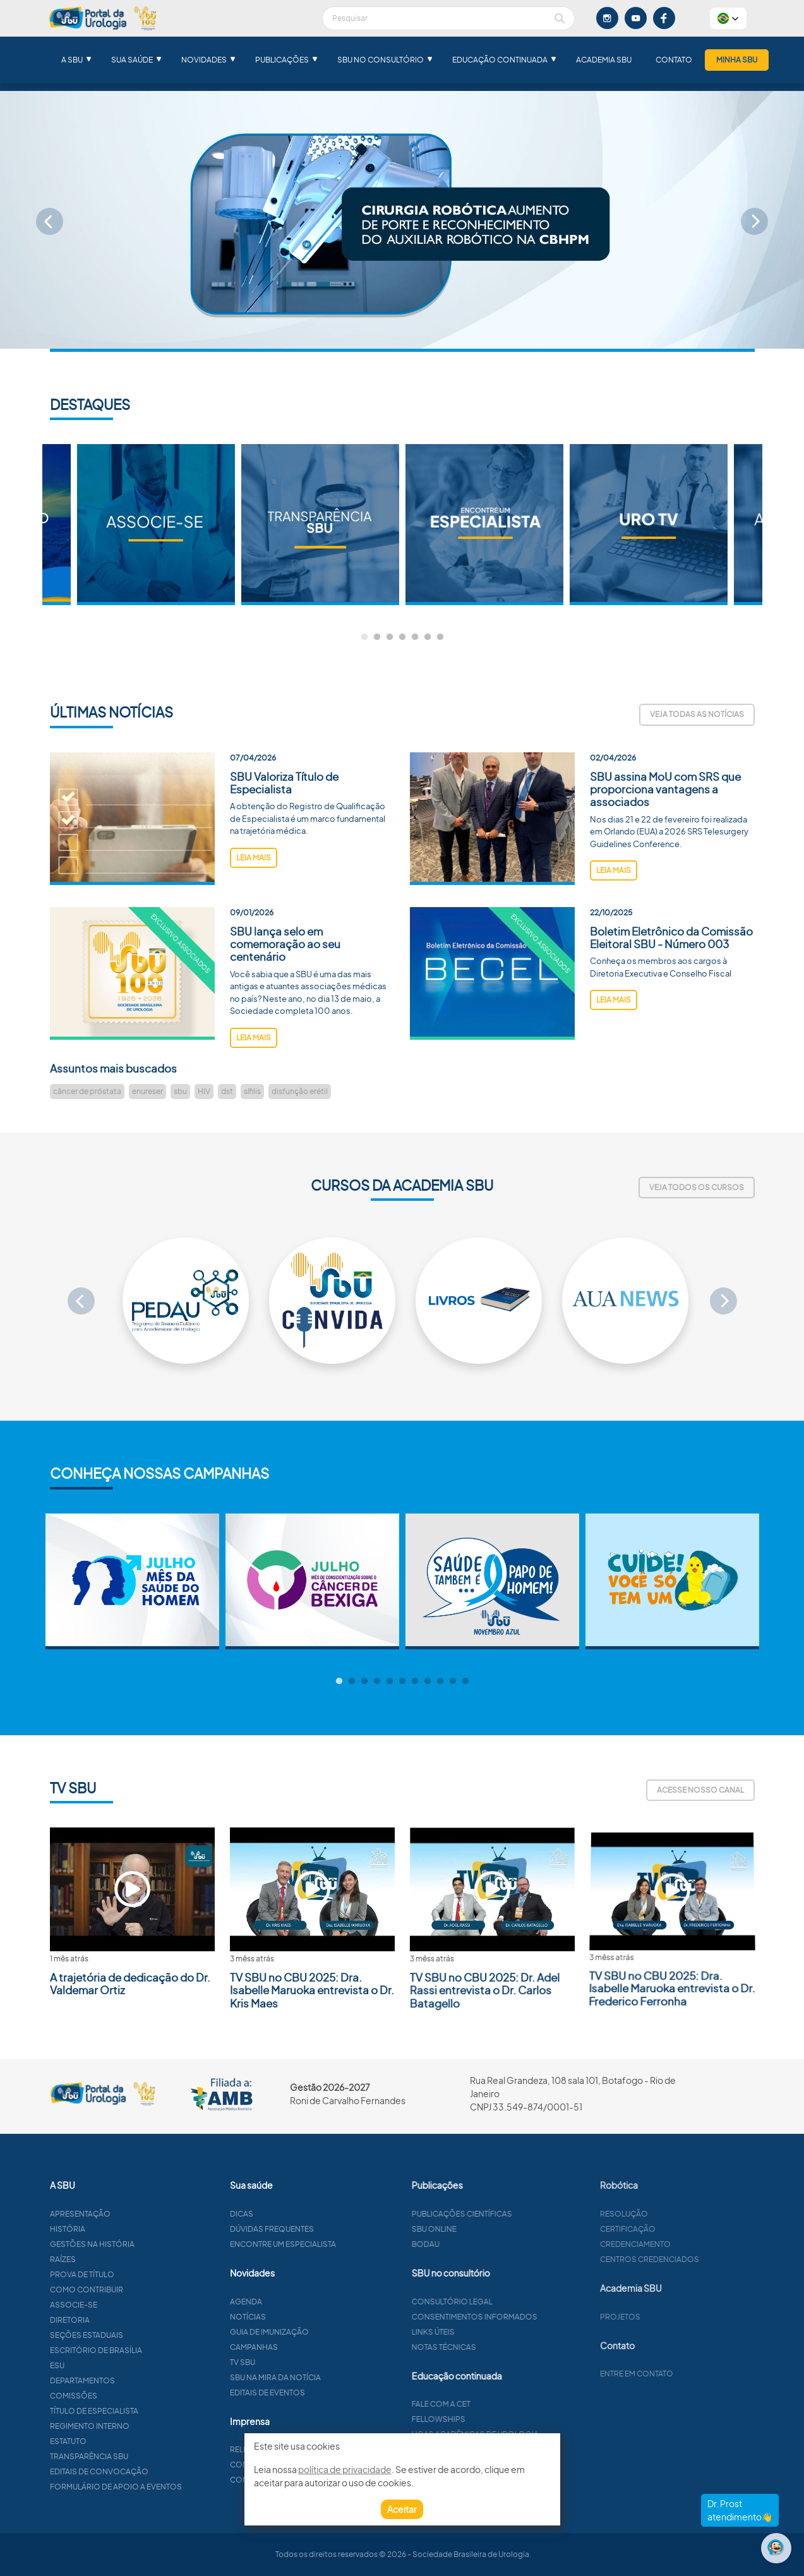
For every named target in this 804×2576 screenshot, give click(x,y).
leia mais (253, 916)
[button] (728, 18)
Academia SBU (604, 59)
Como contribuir (144, 2289)
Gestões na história (150, 2244)
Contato (674, 59)
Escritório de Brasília (154, 2350)
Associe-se (131, 2304)
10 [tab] (453, 1681)
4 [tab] (402, 637)
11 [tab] (465, 1681)
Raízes (121, 2259)
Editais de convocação (157, 2471)
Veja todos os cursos (696, 1187)
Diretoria (128, 2320)
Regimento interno (148, 2426)
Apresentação (138, 2213)
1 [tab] (364, 637)
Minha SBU (736, 59)
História (125, 2229)
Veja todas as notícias (697, 714)
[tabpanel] (484, 524)
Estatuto (126, 2441)
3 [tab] (389, 637)
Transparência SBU (147, 2456)
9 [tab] (440, 1681)
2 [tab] (377, 637)
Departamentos (140, 2380)
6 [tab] (427, 637)
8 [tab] (427, 1681)
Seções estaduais (144, 2335)
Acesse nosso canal (700, 1790)
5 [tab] (415, 637)
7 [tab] (440, 637)
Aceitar (402, 2509)
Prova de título (140, 2274)
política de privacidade (345, 2469)
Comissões (131, 2395)
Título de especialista (152, 2411)
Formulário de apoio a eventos (174, 2486)
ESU (115, 2365)
